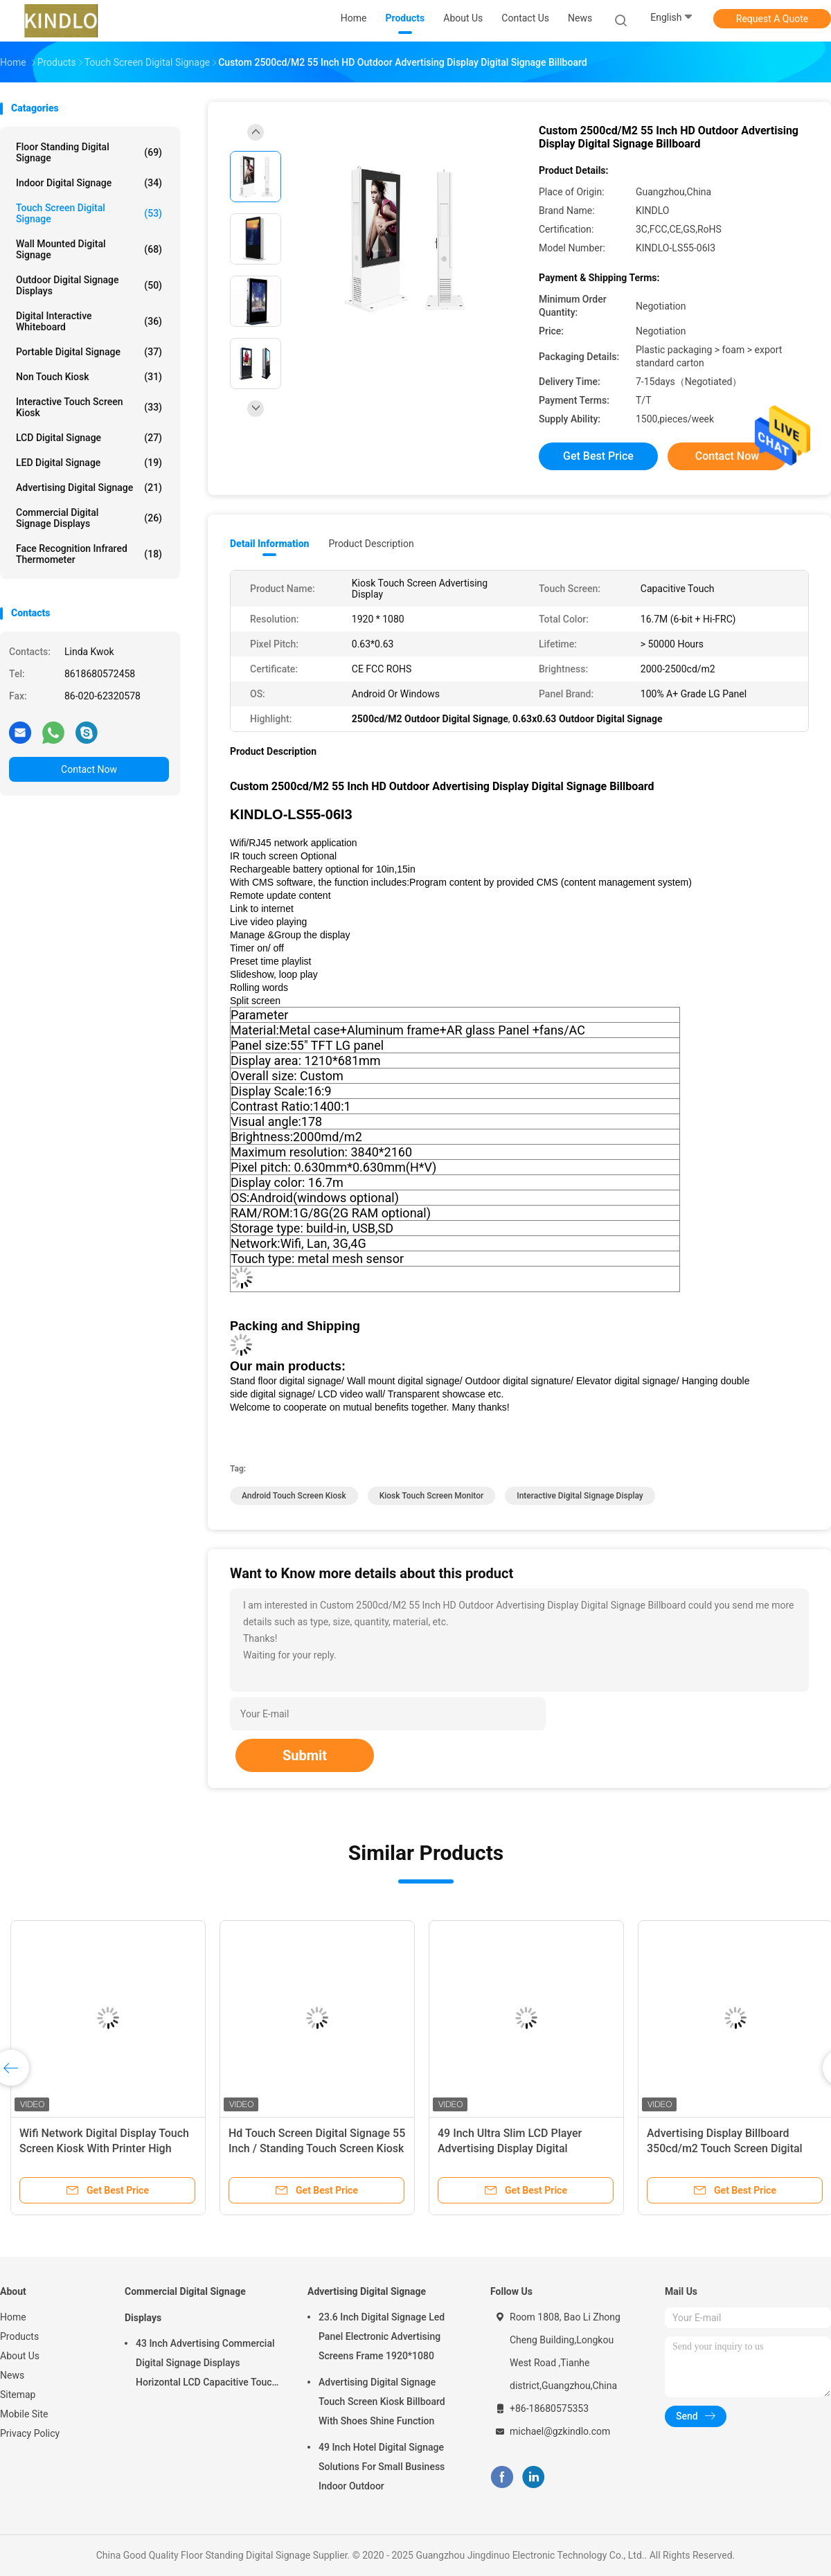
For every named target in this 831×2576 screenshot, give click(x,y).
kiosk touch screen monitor (431, 1496)
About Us (19, 2355)
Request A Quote (772, 18)
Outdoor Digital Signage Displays (89, 285)
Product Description (370, 543)
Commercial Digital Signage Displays (89, 518)
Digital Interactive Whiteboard (89, 321)
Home (13, 2317)
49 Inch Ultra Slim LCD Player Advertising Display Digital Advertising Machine (510, 2148)
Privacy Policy (30, 2433)
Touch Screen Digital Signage (89, 213)
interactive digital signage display (580, 1496)
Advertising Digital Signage (89, 487)
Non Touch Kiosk (89, 377)
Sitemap (17, 2394)
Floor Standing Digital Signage (89, 152)
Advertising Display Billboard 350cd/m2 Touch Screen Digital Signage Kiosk (725, 2148)
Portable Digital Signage (89, 352)
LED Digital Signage (89, 462)
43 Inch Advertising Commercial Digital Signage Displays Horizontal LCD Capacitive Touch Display (206, 2365)
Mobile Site (24, 2414)
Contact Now (89, 769)
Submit (305, 1755)
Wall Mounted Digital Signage (89, 249)
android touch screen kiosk (294, 1496)
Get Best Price (598, 456)
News (12, 2375)
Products (19, 2336)
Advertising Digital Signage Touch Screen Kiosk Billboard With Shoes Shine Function (382, 2401)
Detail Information (269, 543)
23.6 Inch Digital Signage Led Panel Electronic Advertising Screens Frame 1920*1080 (382, 2336)
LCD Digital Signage (89, 438)
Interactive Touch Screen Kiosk (89, 407)
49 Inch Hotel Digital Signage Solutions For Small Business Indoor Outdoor (382, 2467)
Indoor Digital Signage (89, 183)
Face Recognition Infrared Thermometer (89, 554)
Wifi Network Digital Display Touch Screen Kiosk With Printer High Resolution (104, 2148)
